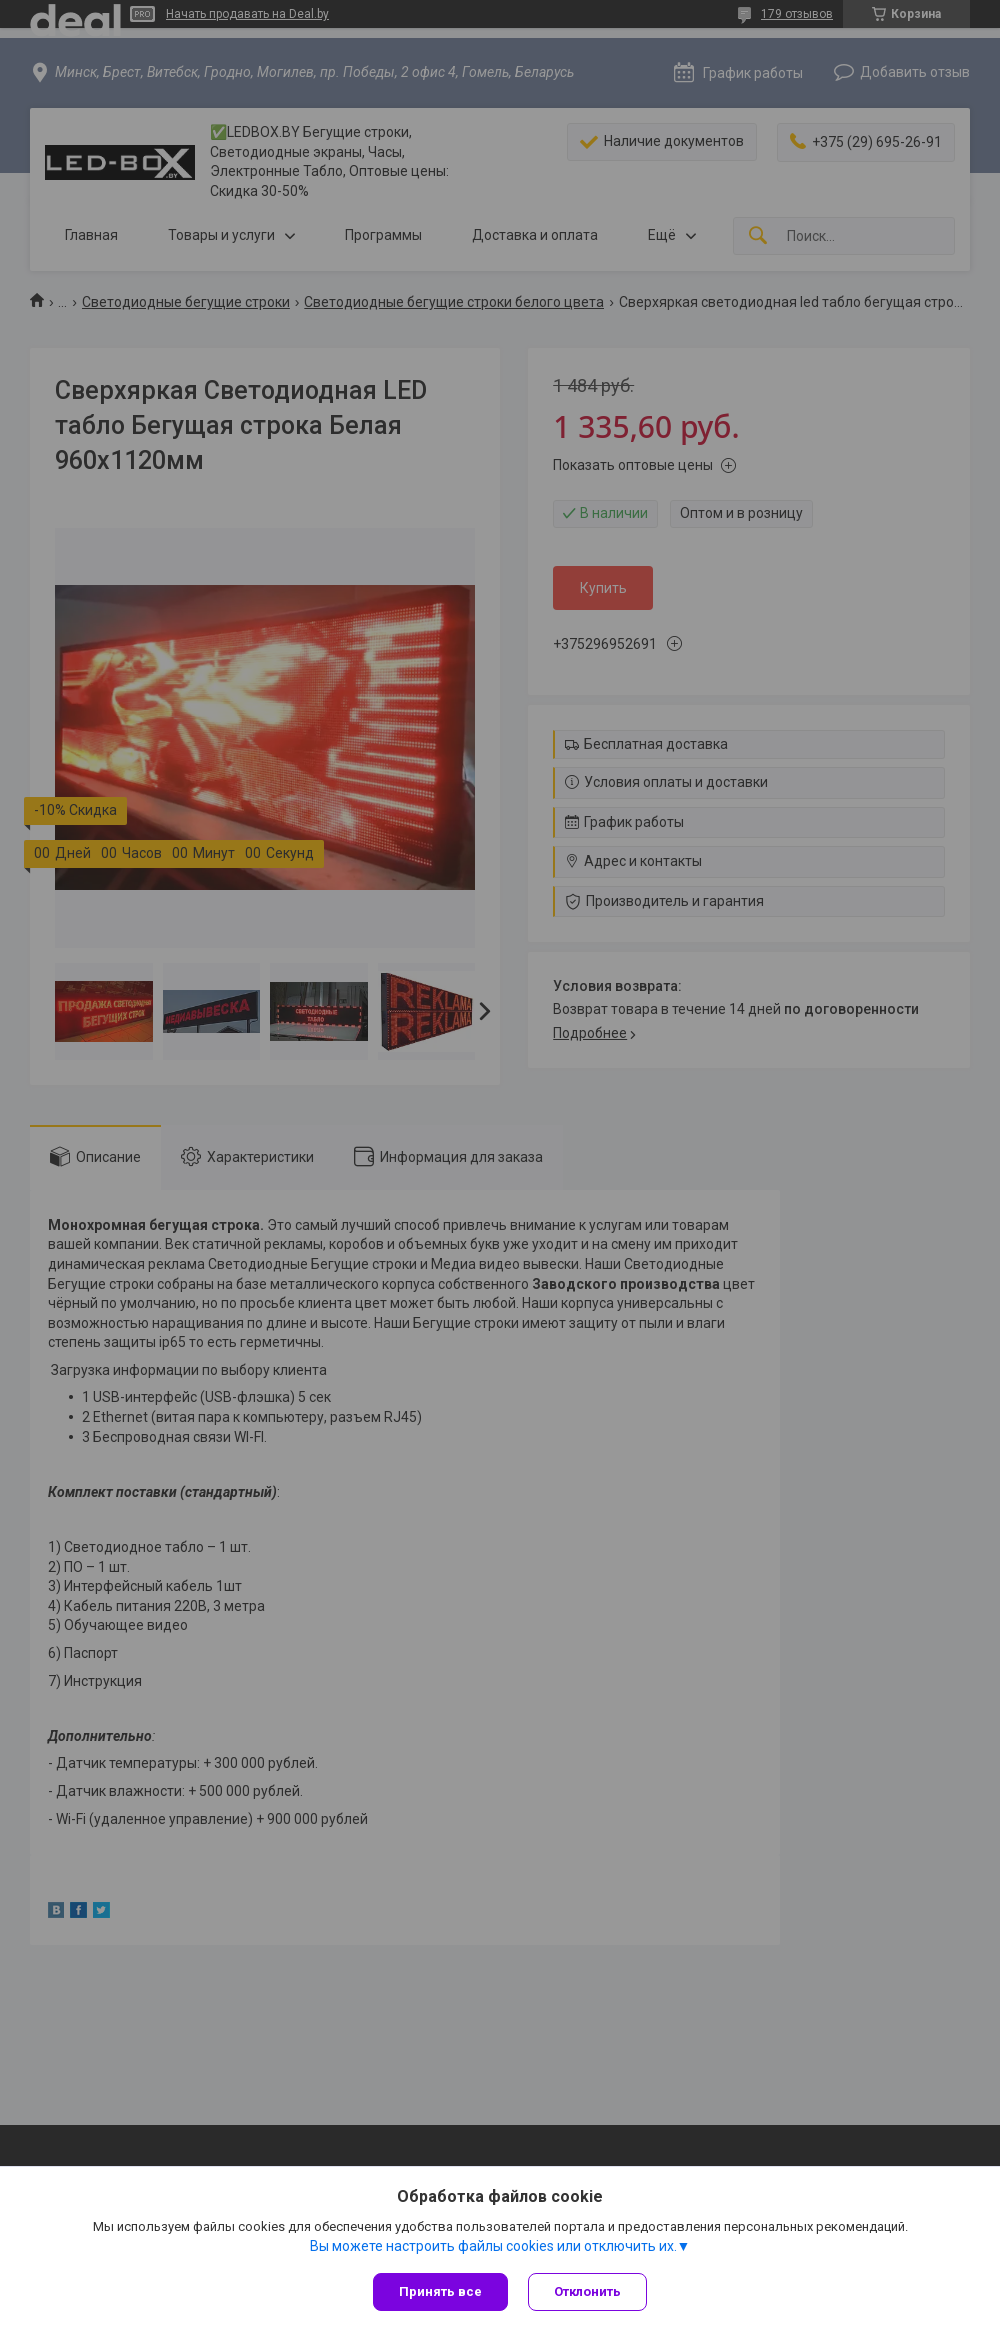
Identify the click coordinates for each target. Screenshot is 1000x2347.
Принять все (440, 2291)
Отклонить (587, 2291)
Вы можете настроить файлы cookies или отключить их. (493, 2246)
